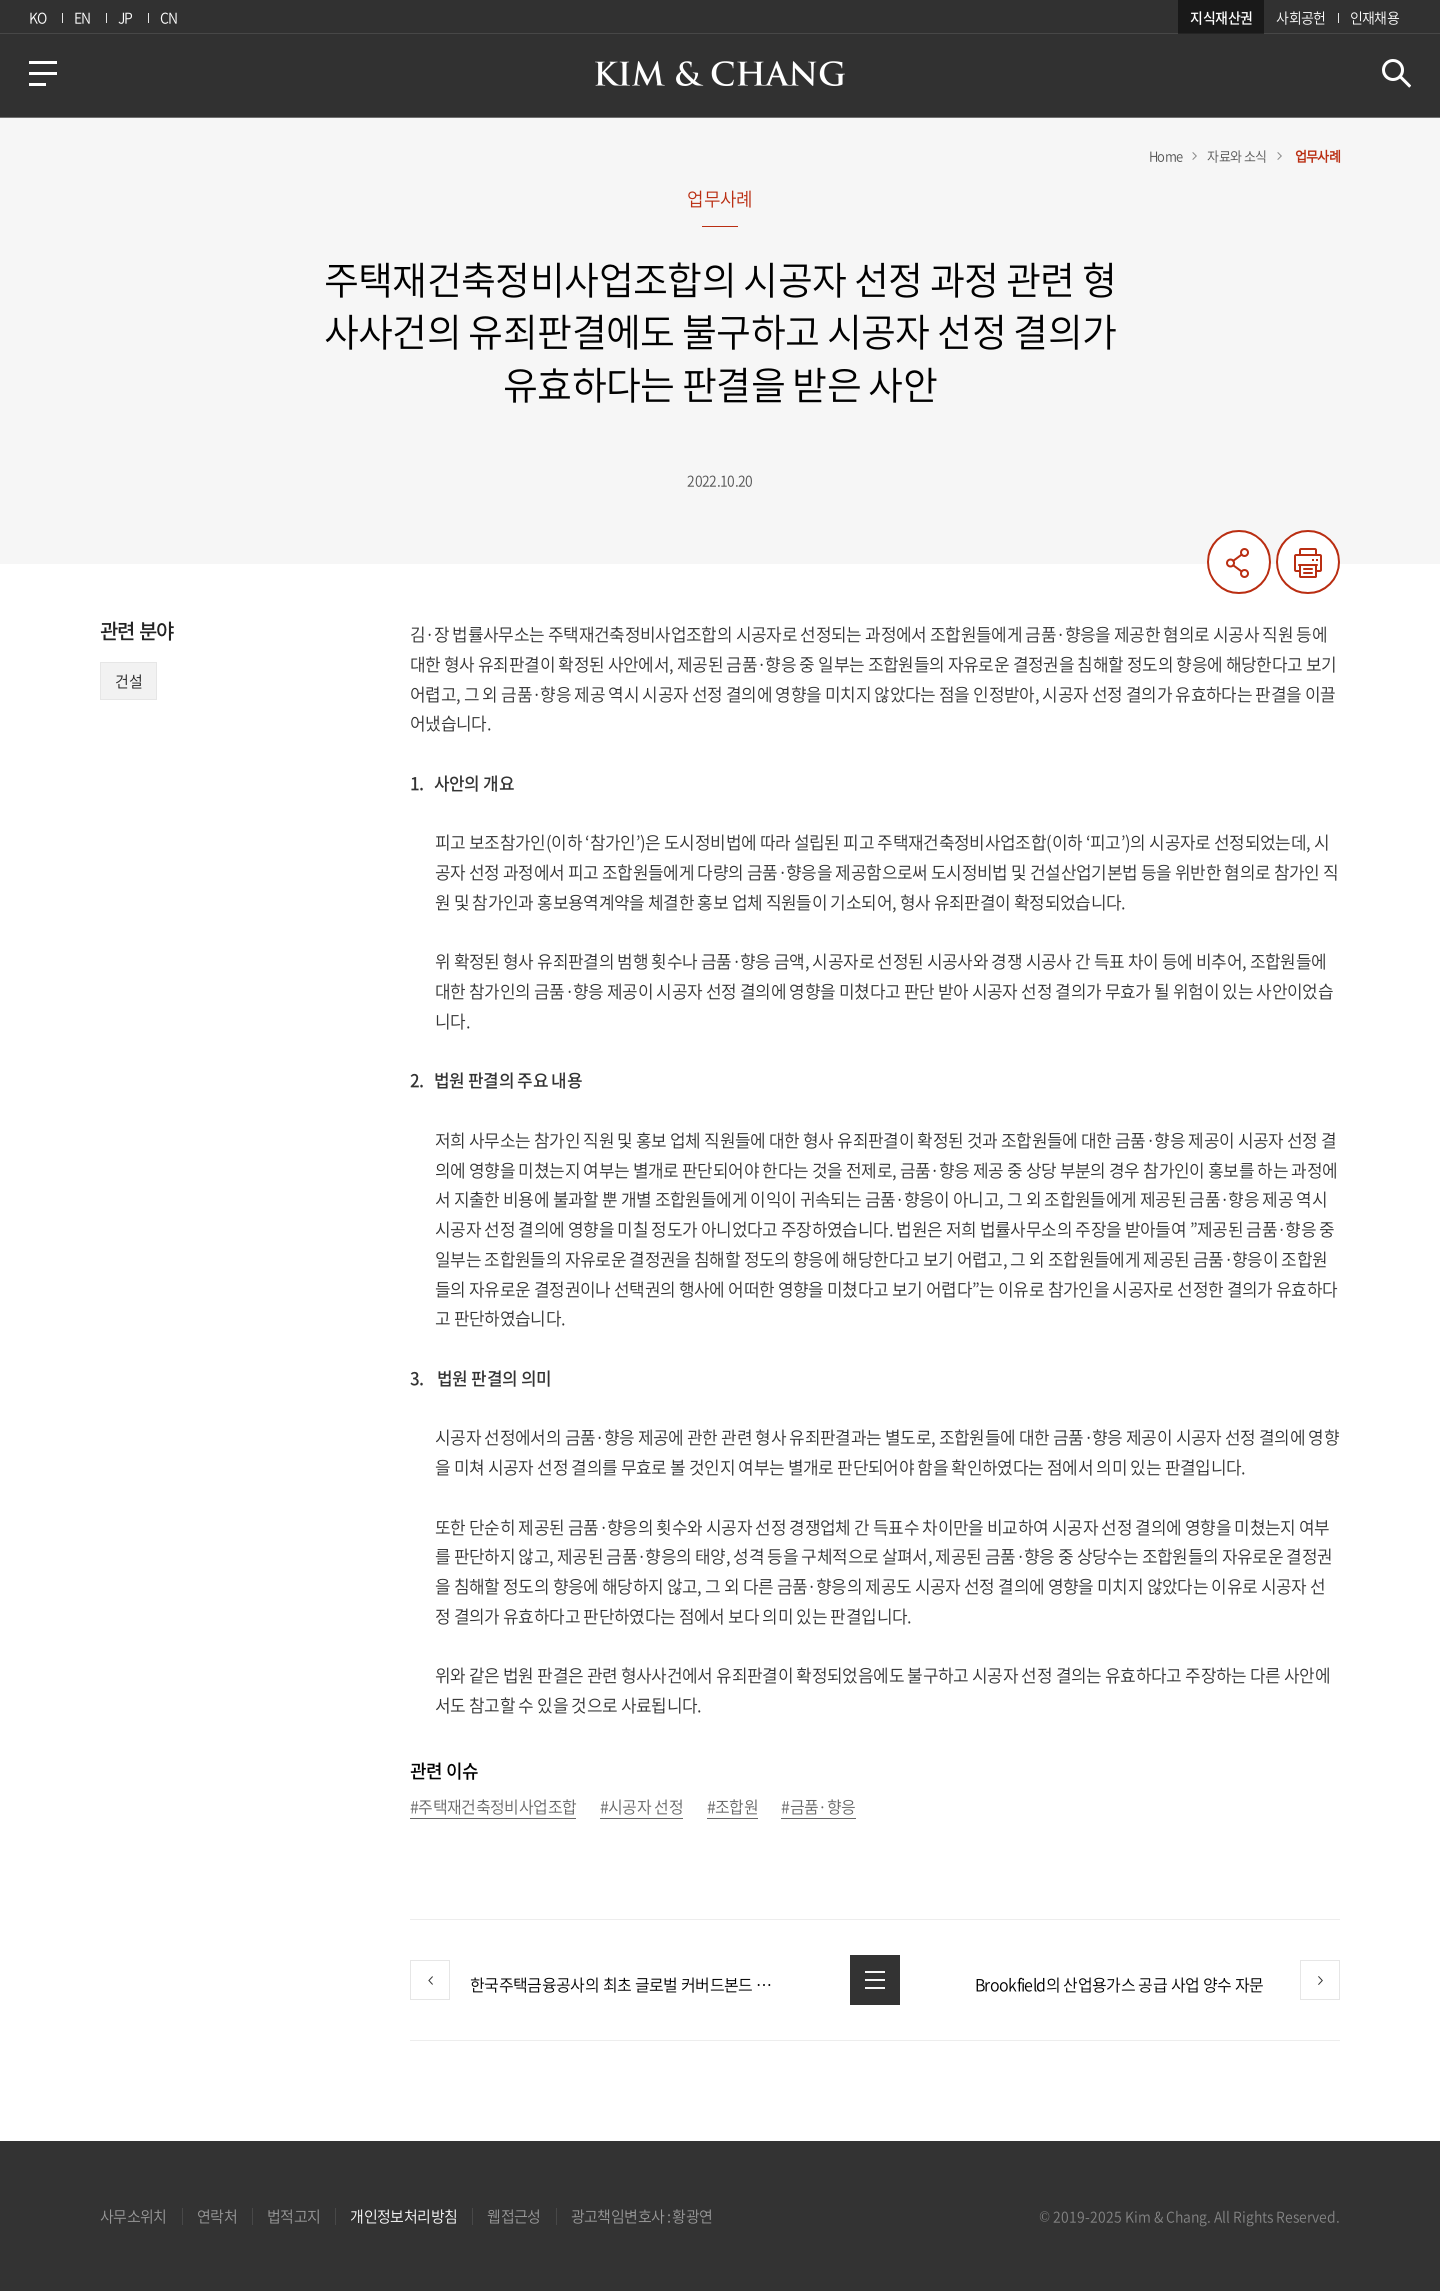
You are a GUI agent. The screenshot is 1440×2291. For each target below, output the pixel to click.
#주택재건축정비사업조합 (493, 1807)
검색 (1396, 73)
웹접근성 (513, 2216)
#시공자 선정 (642, 1807)
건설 (128, 681)
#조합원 (732, 1807)
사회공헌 (1300, 17)
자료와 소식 (1236, 155)
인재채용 (1374, 17)
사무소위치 (133, 2216)
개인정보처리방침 (403, 2216)
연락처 (217, 2216)
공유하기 (1239, 562)
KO (38, 17)
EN (82, 17)
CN (169, 17)
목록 (875, 1980)
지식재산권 (1221, 17)
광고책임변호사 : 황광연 (642, 2216)
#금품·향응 (818, 1807)
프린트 (1308, 562)
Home (1165, 155)
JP (125, 17)
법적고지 (293, 2216)
